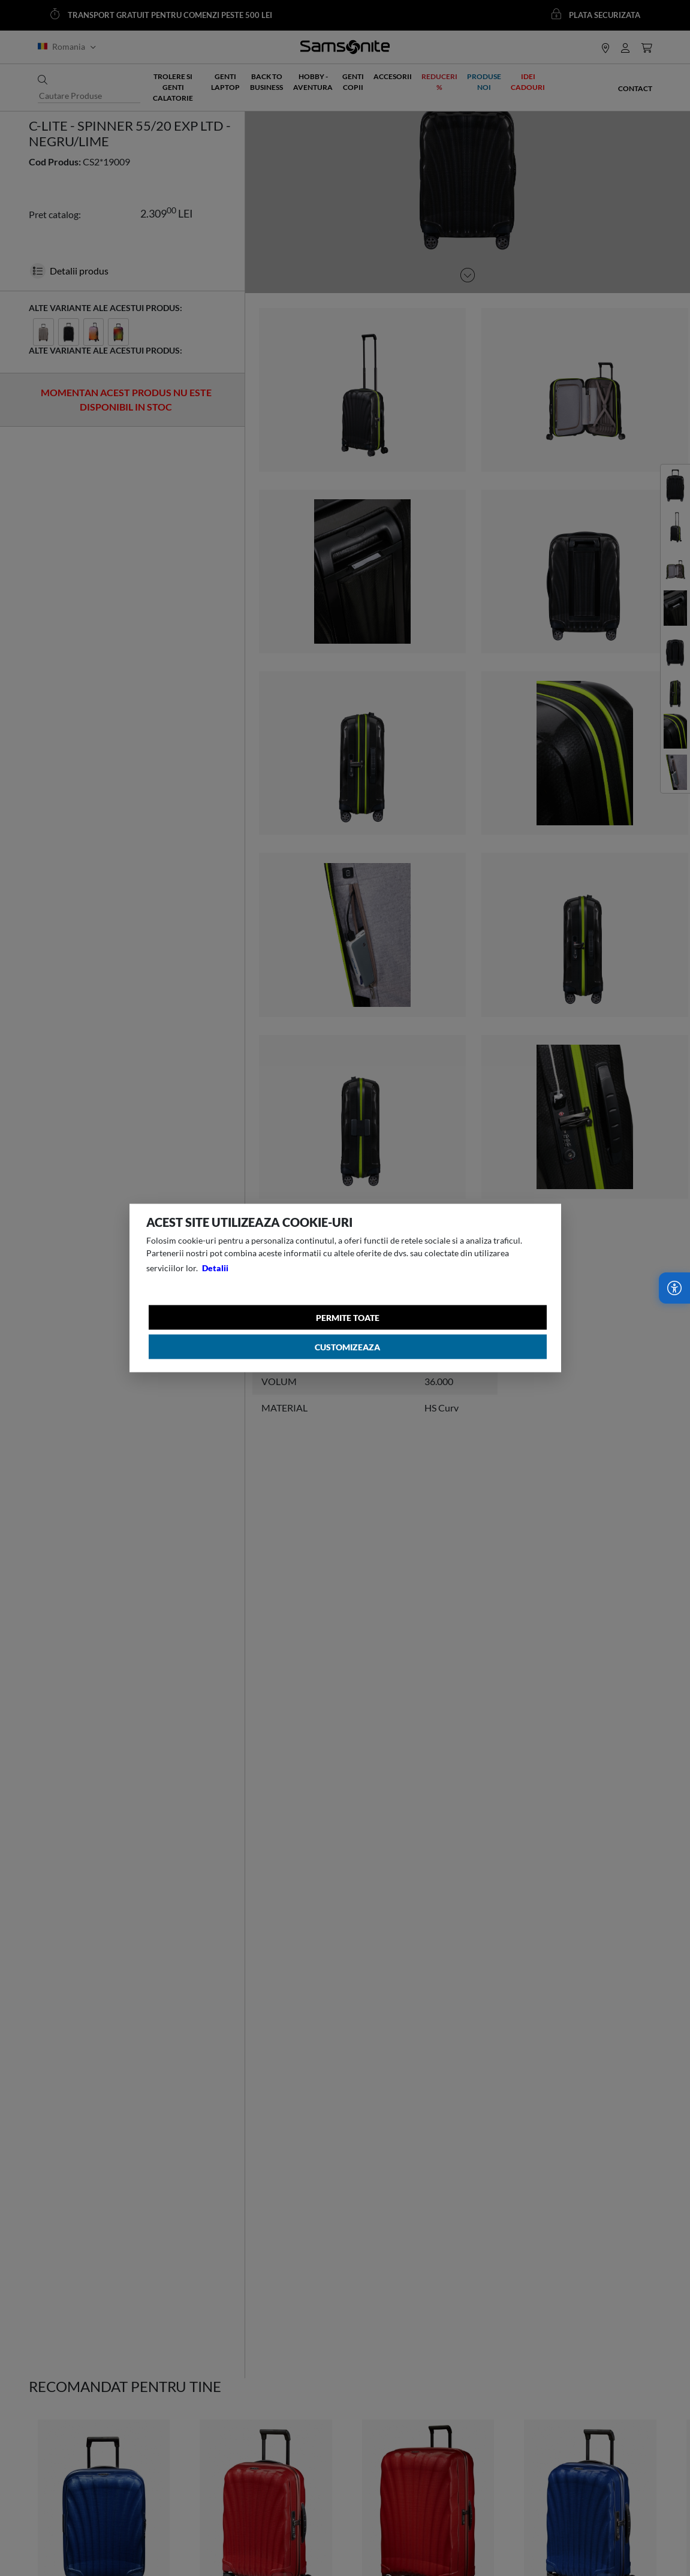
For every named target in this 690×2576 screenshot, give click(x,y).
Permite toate (347, 1318)
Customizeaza (347, 1347)
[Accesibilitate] (674, 1288)
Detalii (215, 1268)
